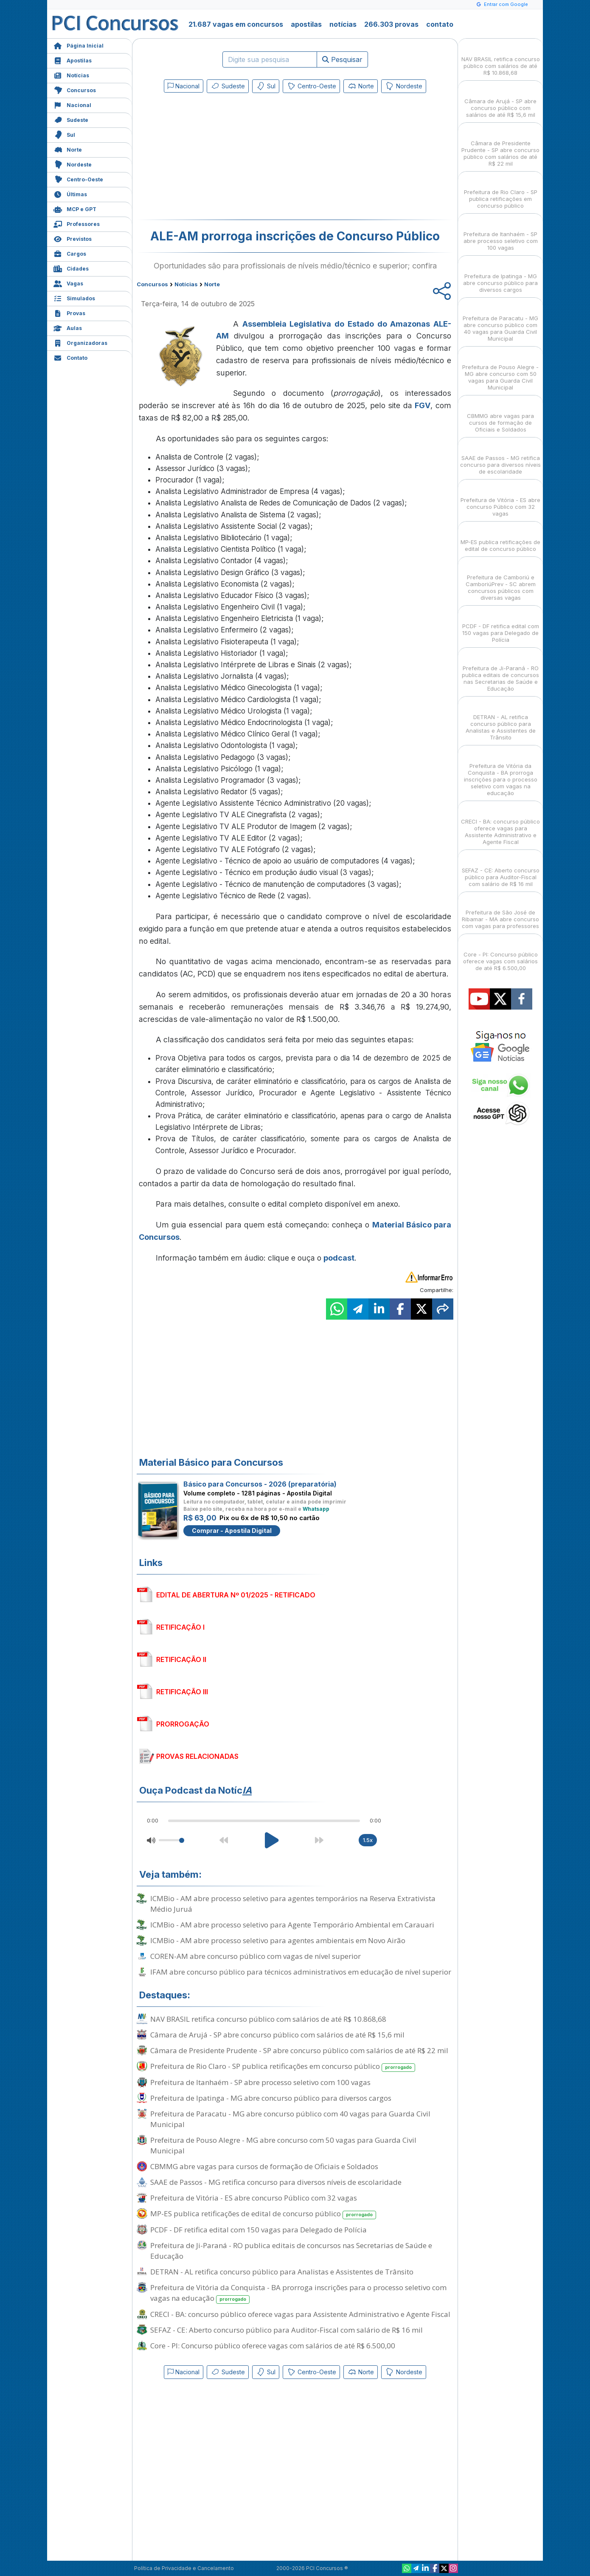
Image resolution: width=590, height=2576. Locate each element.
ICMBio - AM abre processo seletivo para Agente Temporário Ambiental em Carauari (292, 1925)
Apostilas (72, 60)
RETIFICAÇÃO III (182, 1691)
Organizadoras (80, 342)
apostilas (306, 24)
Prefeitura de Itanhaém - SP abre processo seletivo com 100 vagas (260, 2082)
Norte (67, 149)
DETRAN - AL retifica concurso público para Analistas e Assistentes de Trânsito (281, 2272)
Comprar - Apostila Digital (232, 1530)
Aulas (67, 327)
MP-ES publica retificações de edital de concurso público (263, 2214)
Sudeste (70, 119)
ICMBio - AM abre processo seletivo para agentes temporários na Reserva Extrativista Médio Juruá (292, 1903)
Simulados (74, 297)
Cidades (71, 268)
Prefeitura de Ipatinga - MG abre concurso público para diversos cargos (270, 2098)
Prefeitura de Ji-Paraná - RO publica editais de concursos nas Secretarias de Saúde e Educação (291, 2250)
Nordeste (72, 163)
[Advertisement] (225, 158)
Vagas (68, 283)
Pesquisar (342, 59)
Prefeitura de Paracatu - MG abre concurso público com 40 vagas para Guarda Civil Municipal (290, 2119)
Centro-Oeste (78, 178)
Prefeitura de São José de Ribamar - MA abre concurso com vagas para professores (500, 911)
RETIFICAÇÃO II (181, 1659)
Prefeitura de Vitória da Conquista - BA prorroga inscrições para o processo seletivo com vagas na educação (298, 2293)
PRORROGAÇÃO (182, 1724)
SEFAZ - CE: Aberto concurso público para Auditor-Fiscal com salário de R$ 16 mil (286, 2330)
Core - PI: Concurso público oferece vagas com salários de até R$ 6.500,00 (272, 2345)
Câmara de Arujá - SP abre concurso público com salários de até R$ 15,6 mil (277, 2035)
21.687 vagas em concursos (235, 24)
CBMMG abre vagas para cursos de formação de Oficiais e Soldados (264, 2166)
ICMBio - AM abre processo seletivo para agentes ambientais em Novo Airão (277, 1940)
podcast (338, 1257)
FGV (422, 405)
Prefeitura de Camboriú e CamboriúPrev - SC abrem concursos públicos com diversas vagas (501, 580)
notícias (343, 24)
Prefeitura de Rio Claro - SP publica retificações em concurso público (282, 2066)
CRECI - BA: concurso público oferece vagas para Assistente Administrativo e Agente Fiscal (300, 2314)
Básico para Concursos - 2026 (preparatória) (260, 1484)
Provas (69, 312)
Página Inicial (78, 45)
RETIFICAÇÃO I (180, 1627)
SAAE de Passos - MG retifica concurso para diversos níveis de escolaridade (276, 2182)
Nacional (72, 104)
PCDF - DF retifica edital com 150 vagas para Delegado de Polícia (258, 2230)
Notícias (71, 75)
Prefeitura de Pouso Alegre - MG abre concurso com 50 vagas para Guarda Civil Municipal (283, 2145)
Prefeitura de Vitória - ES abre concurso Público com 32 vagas (253, 2198)
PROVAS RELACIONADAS (197, 1756)
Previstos (72, 238)
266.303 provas (391, 24)
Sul (64, 134)
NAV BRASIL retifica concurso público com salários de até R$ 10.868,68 (268, 2019)
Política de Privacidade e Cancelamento (184, 2568)
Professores (76, 223)
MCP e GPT (74, 208)
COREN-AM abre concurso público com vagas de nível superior (255, 1956)
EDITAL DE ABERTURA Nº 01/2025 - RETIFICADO (235, 1595)
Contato (70, 357)
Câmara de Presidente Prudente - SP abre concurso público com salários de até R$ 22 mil (299, 2050)
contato (439, 24)
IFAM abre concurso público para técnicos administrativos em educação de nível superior (300, 1972)
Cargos (69, 253)
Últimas (70, 193)
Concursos (74, 89)
